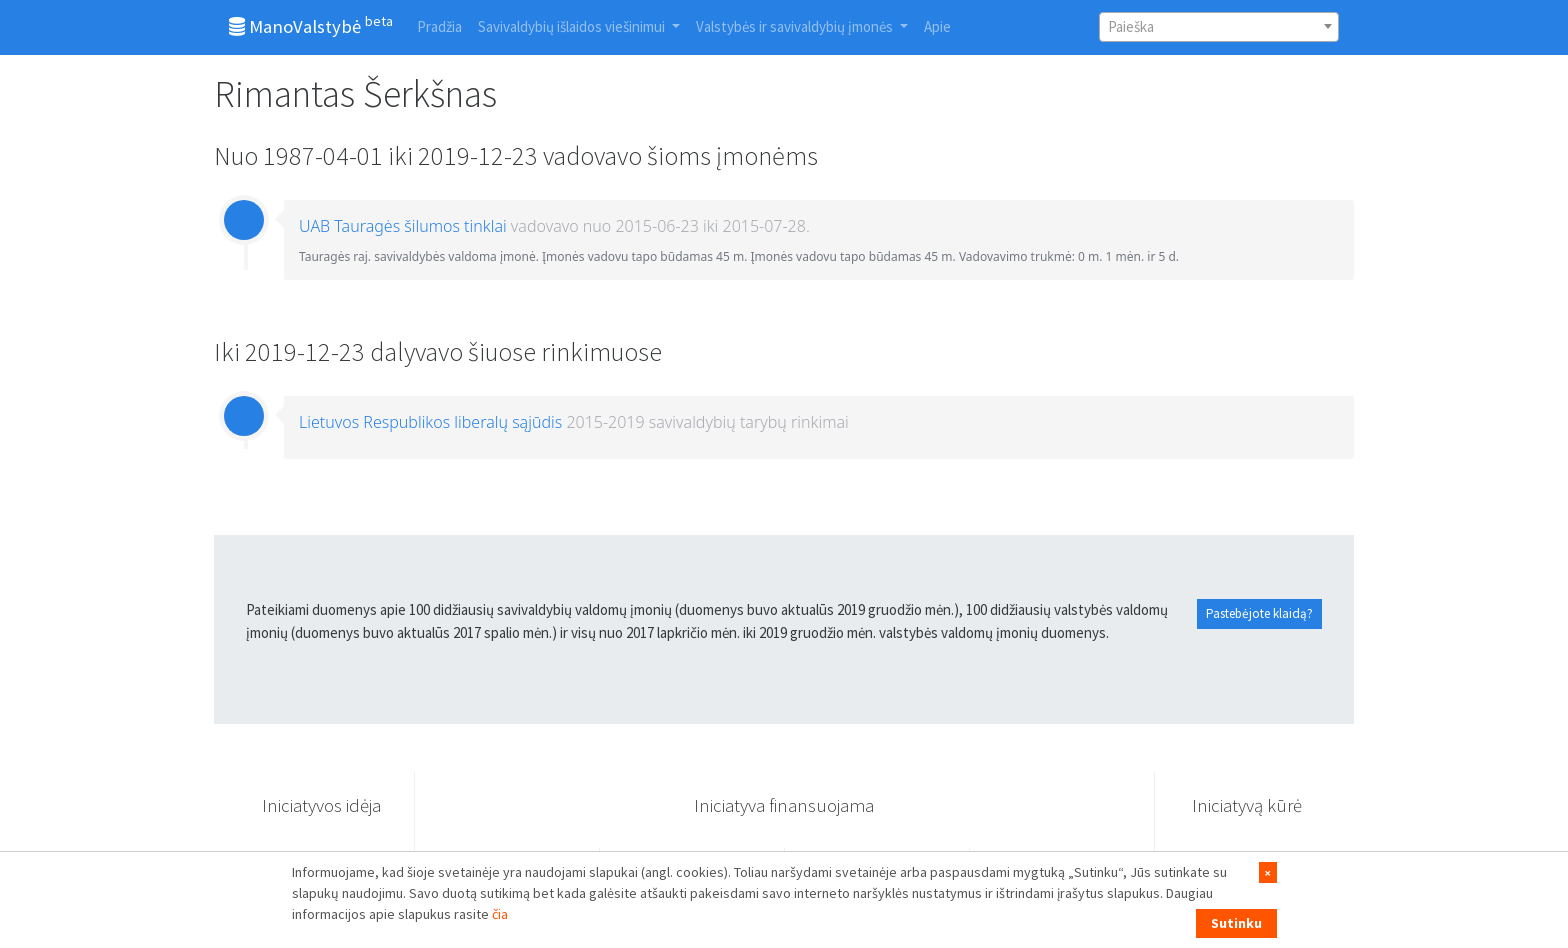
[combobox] (1219, 27)
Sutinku (1236, 923)
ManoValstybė (311, 25)
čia (500, 914)
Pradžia (439, 26)
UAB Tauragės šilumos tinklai (403, 226)
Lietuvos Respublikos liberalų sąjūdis (430, 422)
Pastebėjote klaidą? (1259, 613)
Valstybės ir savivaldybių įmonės (796, 26)
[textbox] (1219, 27)
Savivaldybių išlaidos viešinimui (573, 26)
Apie (937, 26)
